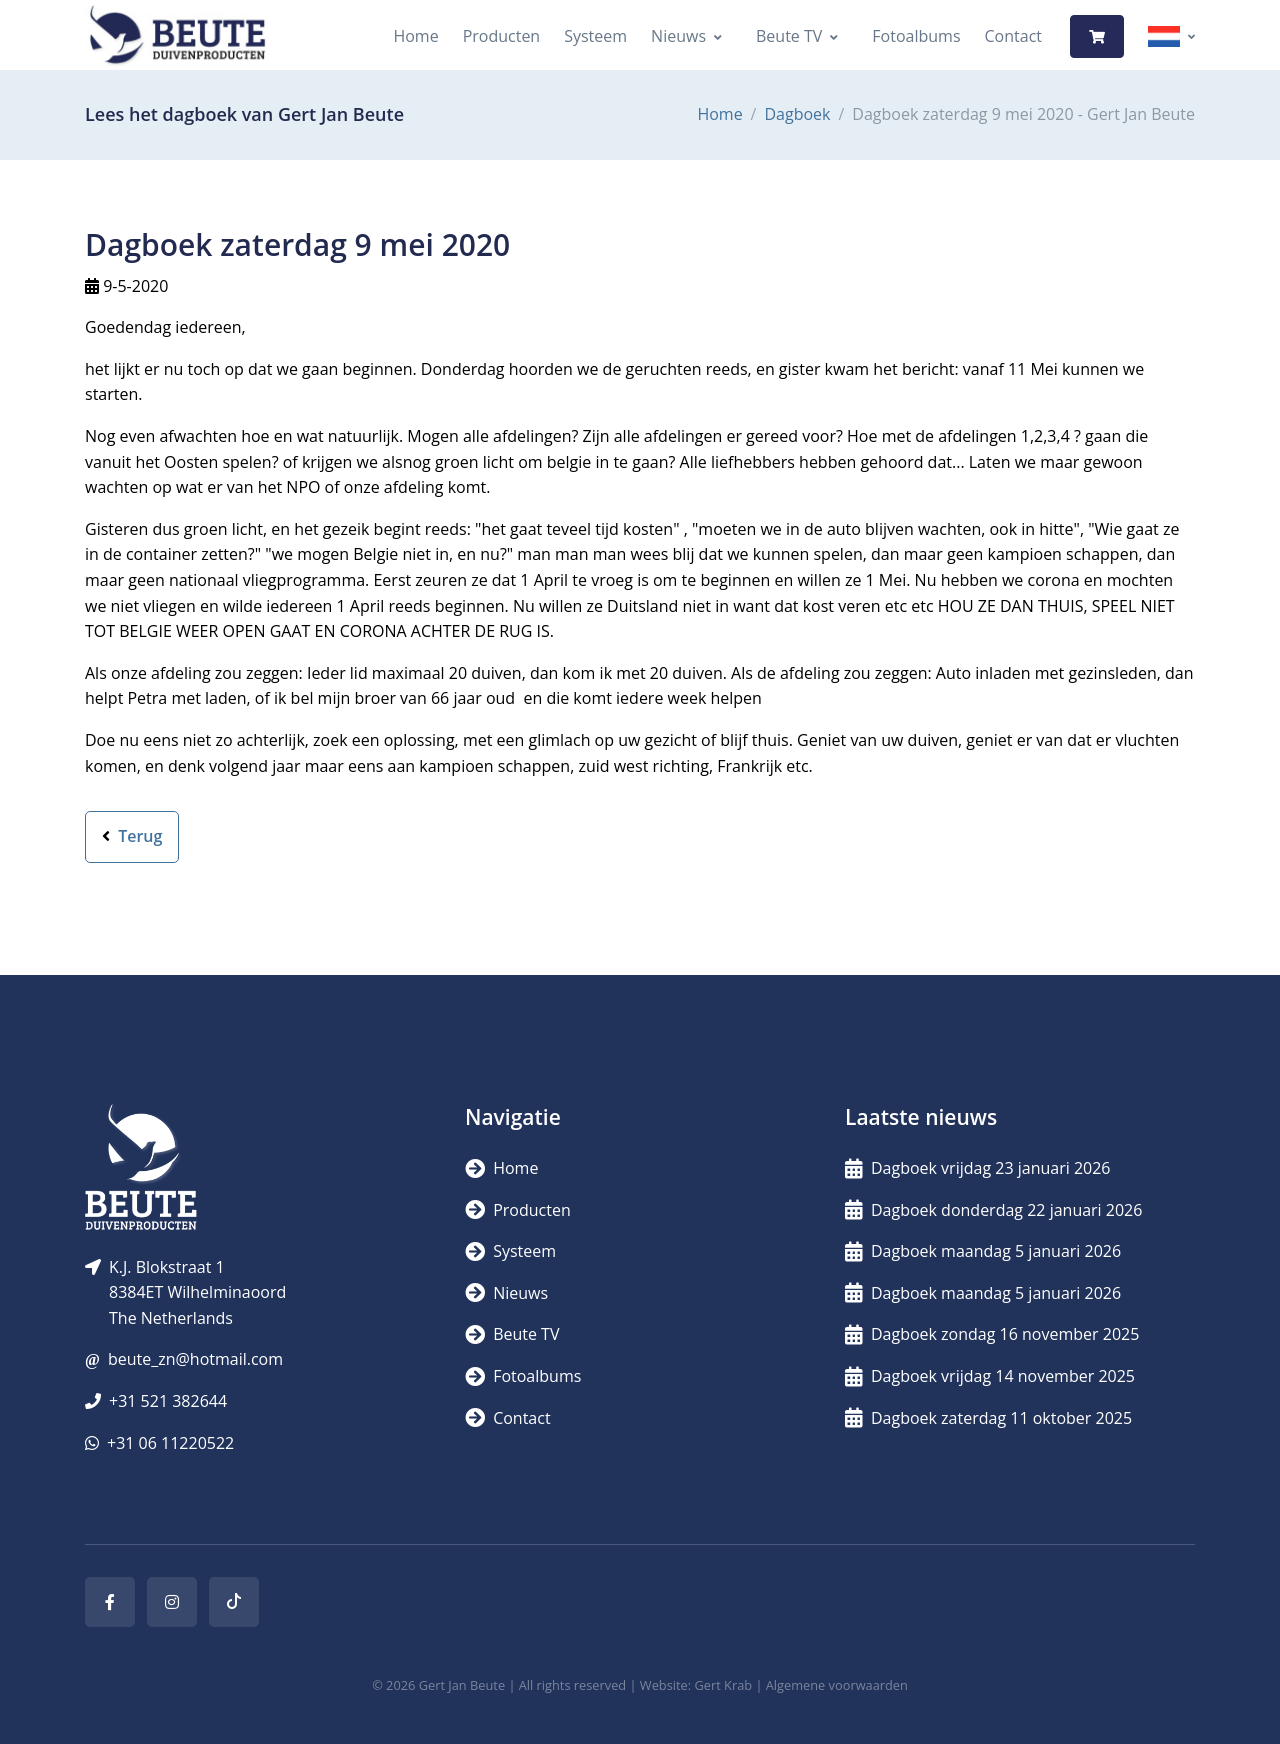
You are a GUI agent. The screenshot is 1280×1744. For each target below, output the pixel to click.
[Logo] (177, 36)
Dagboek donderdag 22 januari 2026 (993, 1210)
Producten (502, 36)
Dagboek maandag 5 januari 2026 (983, 1251)
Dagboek (797, 114)
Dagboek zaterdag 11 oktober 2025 (988, 1418)
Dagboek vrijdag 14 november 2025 (990, 1376)
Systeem (595, 36)
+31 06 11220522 (170, 1443)
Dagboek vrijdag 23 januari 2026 (978, 1168)
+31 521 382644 (168, 1401)
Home (415, 36)
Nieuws (678, 36)
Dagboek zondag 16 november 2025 (992, 1334)
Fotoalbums (916, 36)
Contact (1013, 36)
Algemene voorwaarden (837, 1685)
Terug (132, 836)
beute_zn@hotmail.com (195, 1359)
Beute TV (789, 36)
